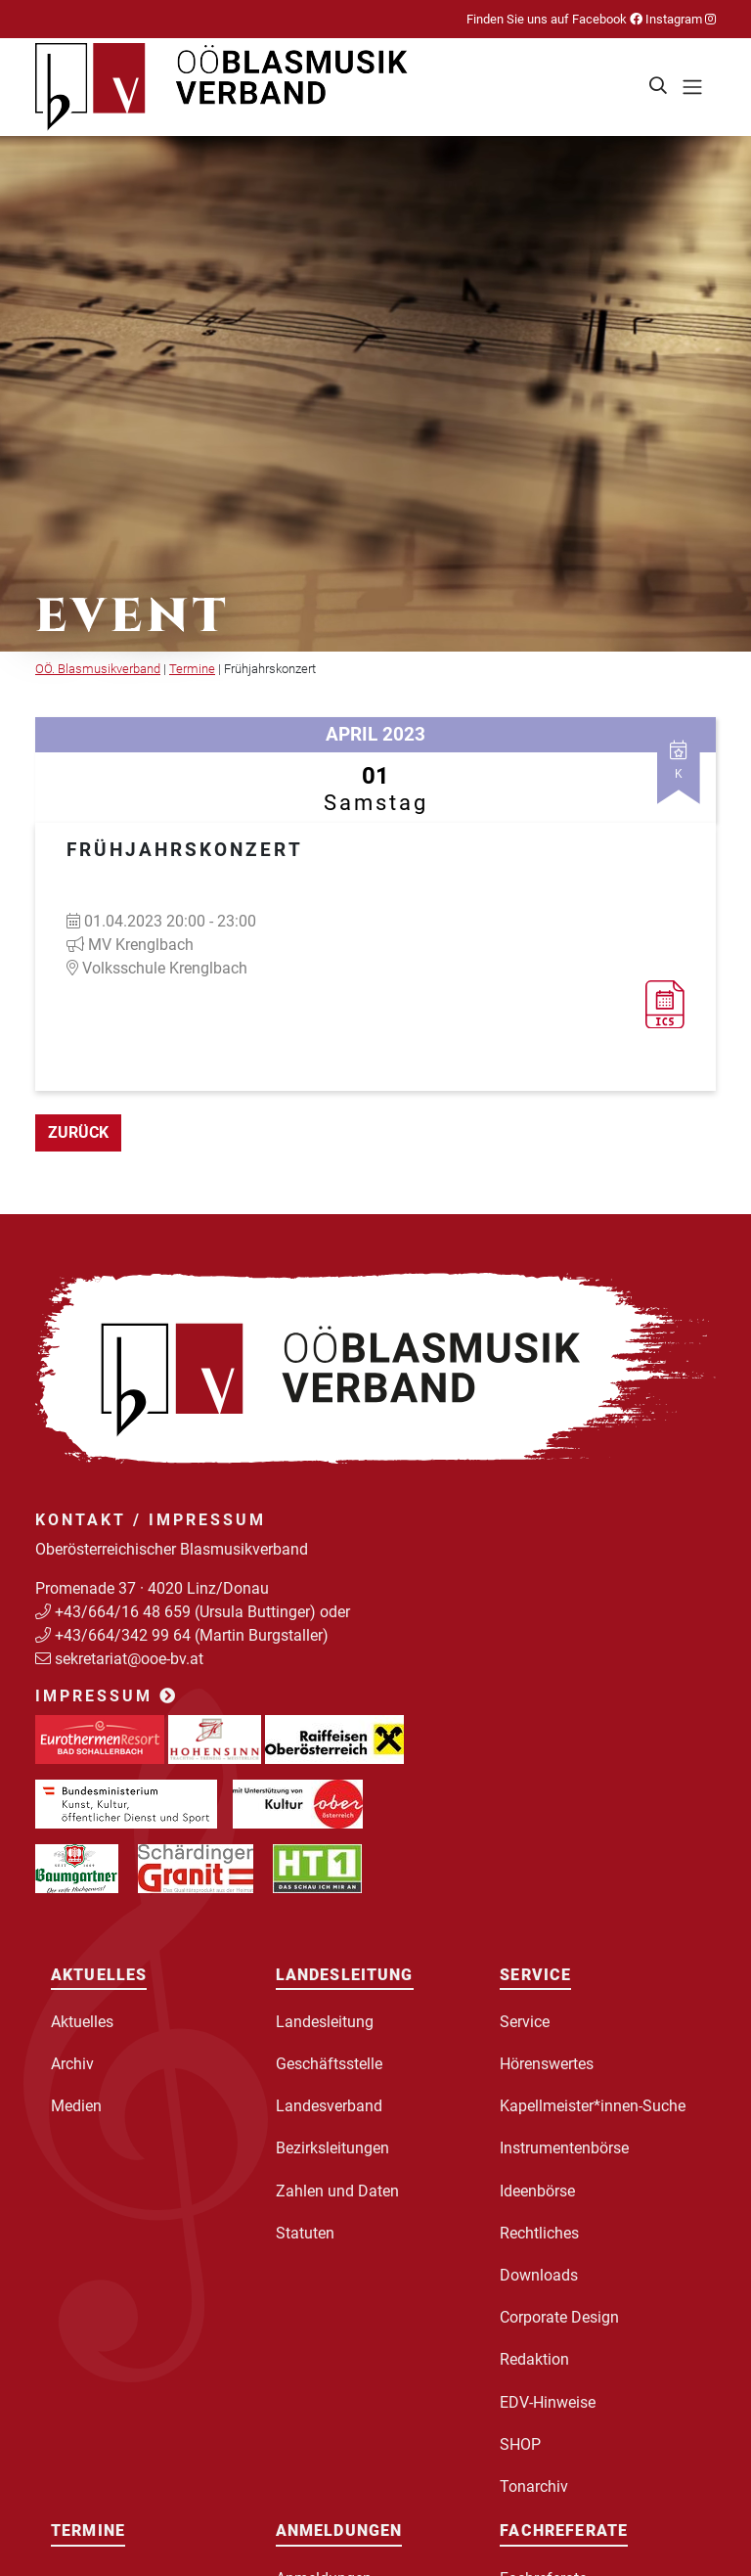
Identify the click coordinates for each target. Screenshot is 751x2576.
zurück (78, 1132)
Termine (192, 668)
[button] (659, 87)
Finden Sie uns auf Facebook (554, 19)
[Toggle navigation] (692, 87)
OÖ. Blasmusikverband (97, 668)
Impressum (106, 1696)
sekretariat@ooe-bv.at (131, 1659)
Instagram (679, 19)
